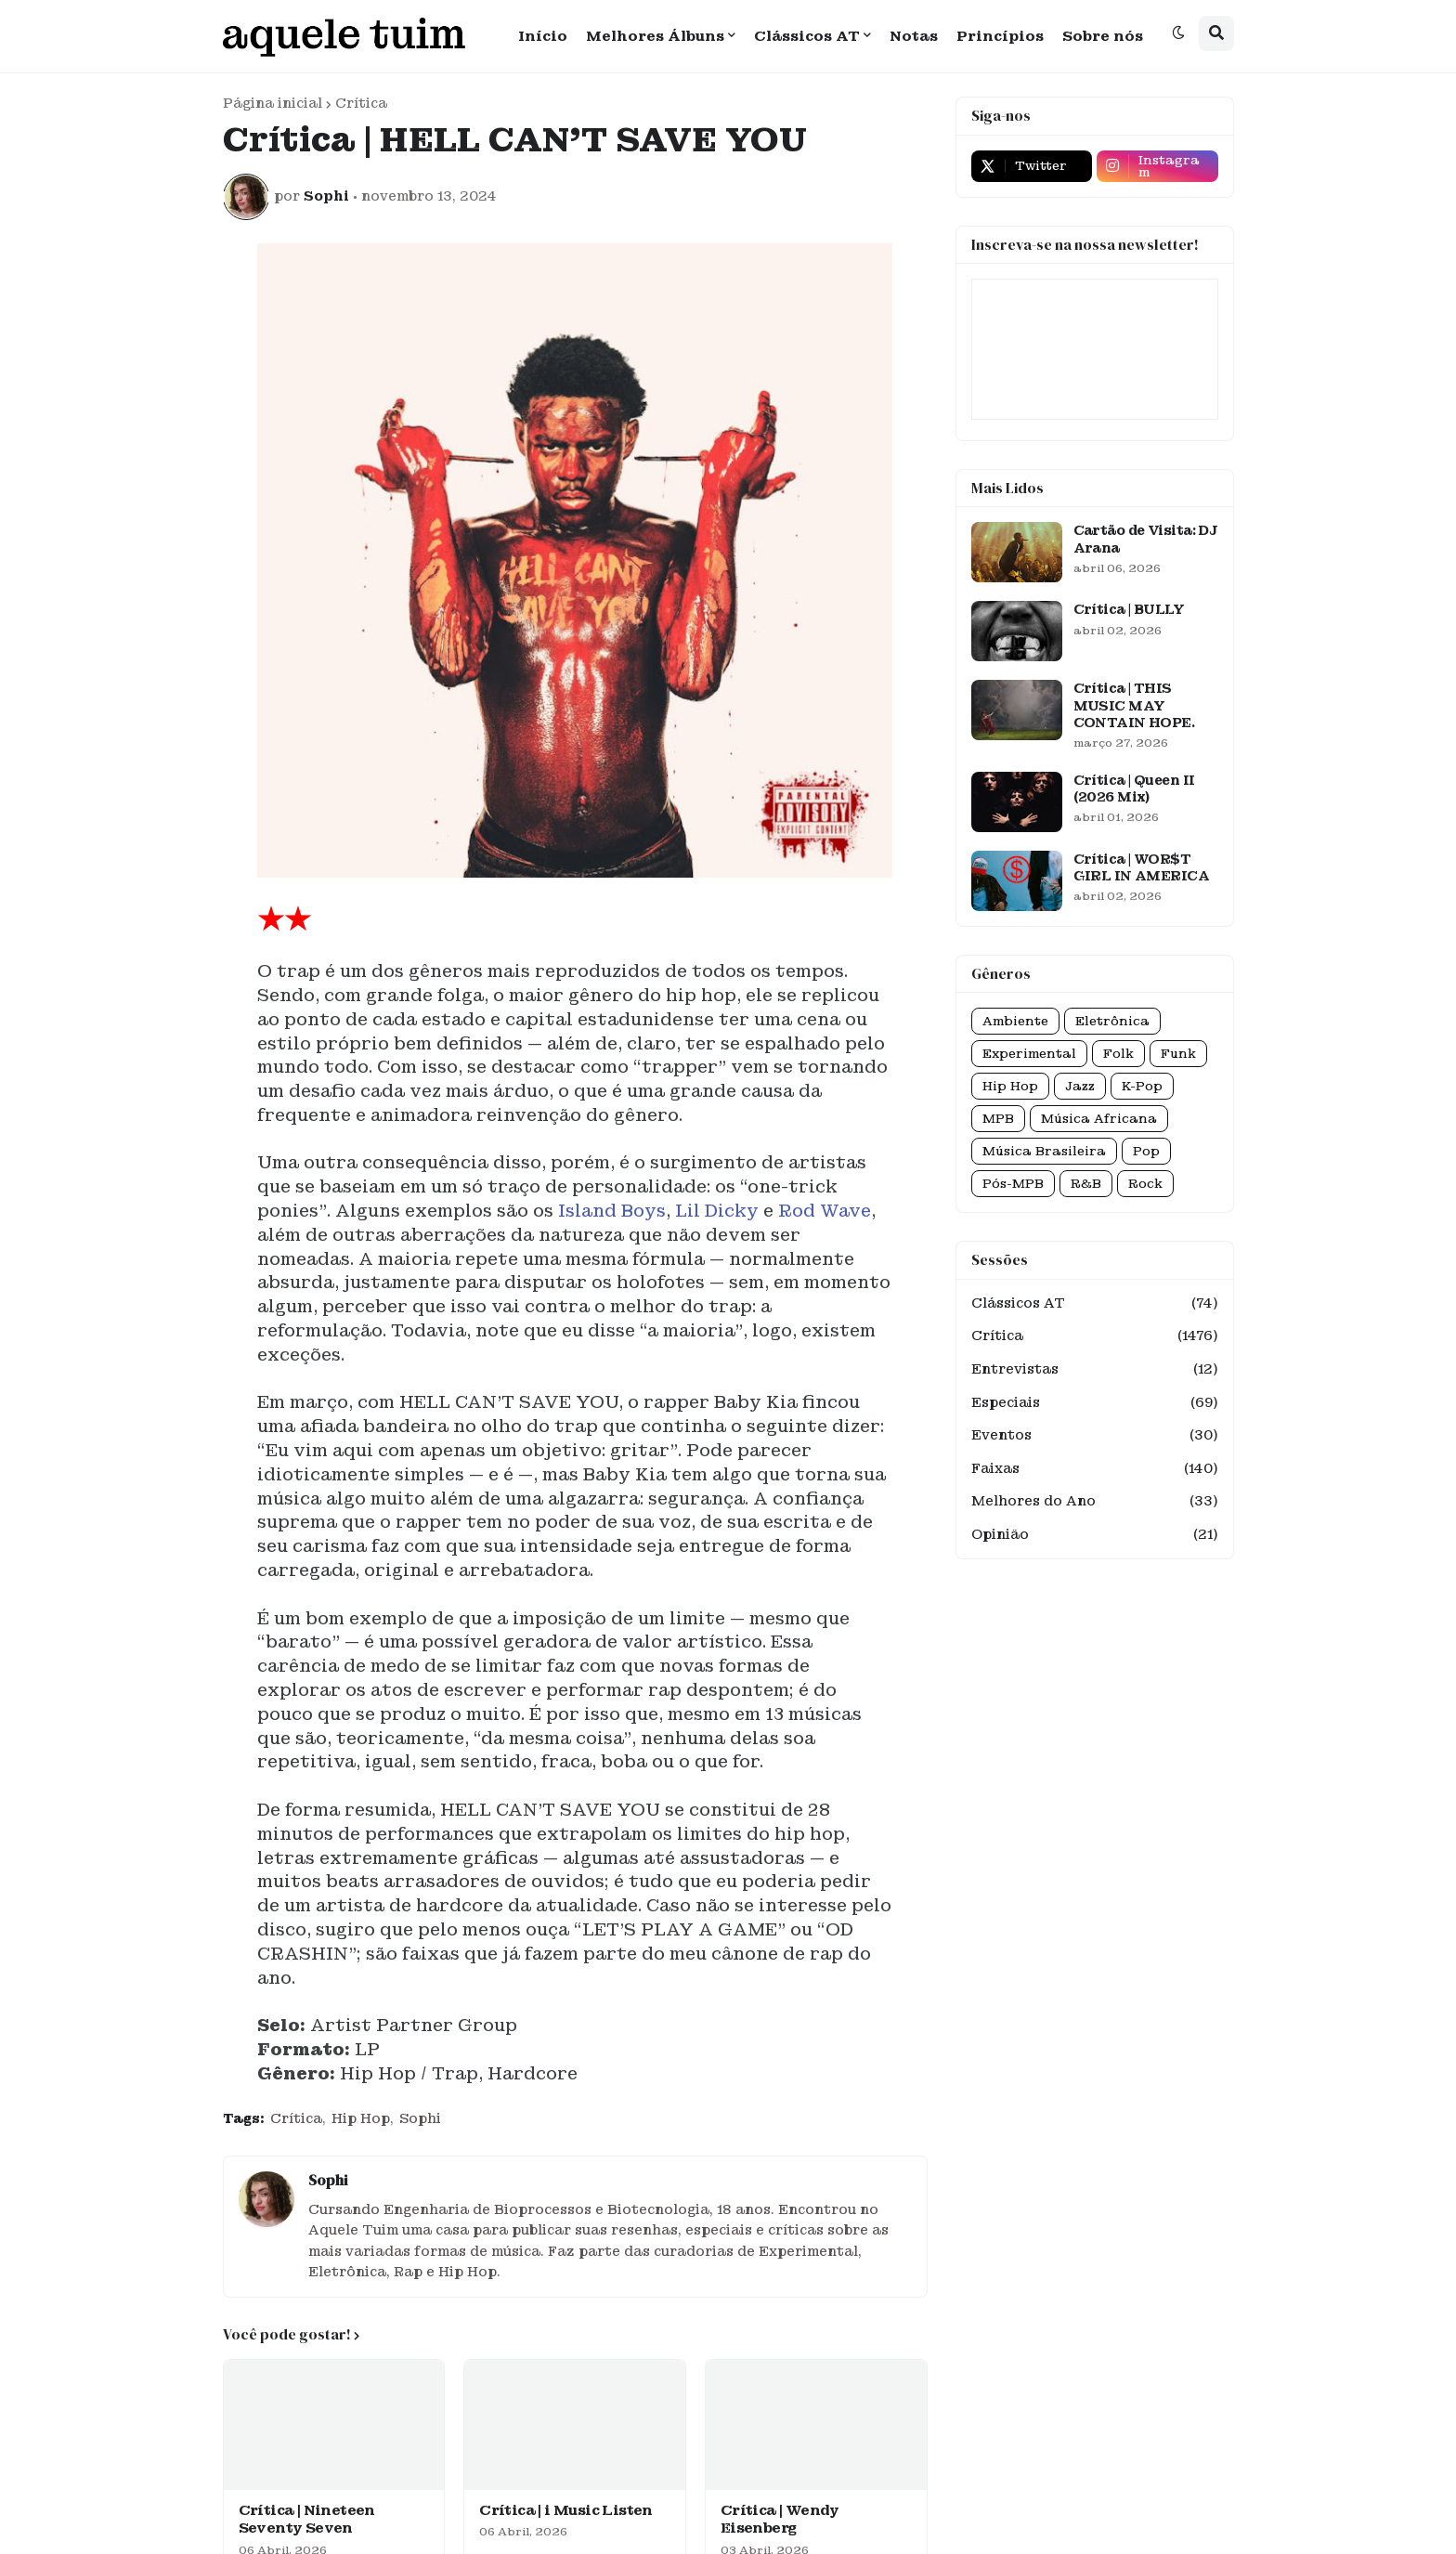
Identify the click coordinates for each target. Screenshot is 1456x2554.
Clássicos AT (1094, 1304)
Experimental (1029, 1054)
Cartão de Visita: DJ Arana (1145, 538)
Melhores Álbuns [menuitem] (655, 36)
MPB (998, 1119)
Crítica (361, 103)
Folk (1118, 1054)
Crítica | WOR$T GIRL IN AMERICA (1141, 867)
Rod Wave (824, 1210)
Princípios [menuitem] (1000, 36)
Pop (1146, 1151)
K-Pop (1142, 1086)
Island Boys (612, 1210)
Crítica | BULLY (1129, 609)
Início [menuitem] (542, 36)
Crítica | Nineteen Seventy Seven (307, 2520)
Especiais (1094, 1403)
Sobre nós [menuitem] (1102, 36)
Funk (1178, 1054)
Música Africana (1099, 1119)
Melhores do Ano (1094, 1501)
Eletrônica (1112, 1021)
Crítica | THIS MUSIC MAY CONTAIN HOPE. (1134, 705)
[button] (1178, 33)
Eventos (1094, 1436)
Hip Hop (361, 2118)
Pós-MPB (1013, 1184)
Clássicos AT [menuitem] (807, 36)
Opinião (1094, 1535)
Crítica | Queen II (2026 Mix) (1134, 788)
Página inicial (272, 103)
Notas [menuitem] (914, 36)
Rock (1145, 1184)
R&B (1086, 1184)
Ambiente (1015, 1021)
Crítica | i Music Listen (566, 2511)
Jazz (1080, 1086)
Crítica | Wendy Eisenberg (780, 2520)
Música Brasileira (1044, 1151)
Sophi (420, 2118)
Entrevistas (1094, 1370)
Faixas (1094, 1469)
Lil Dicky (717, 1210)
